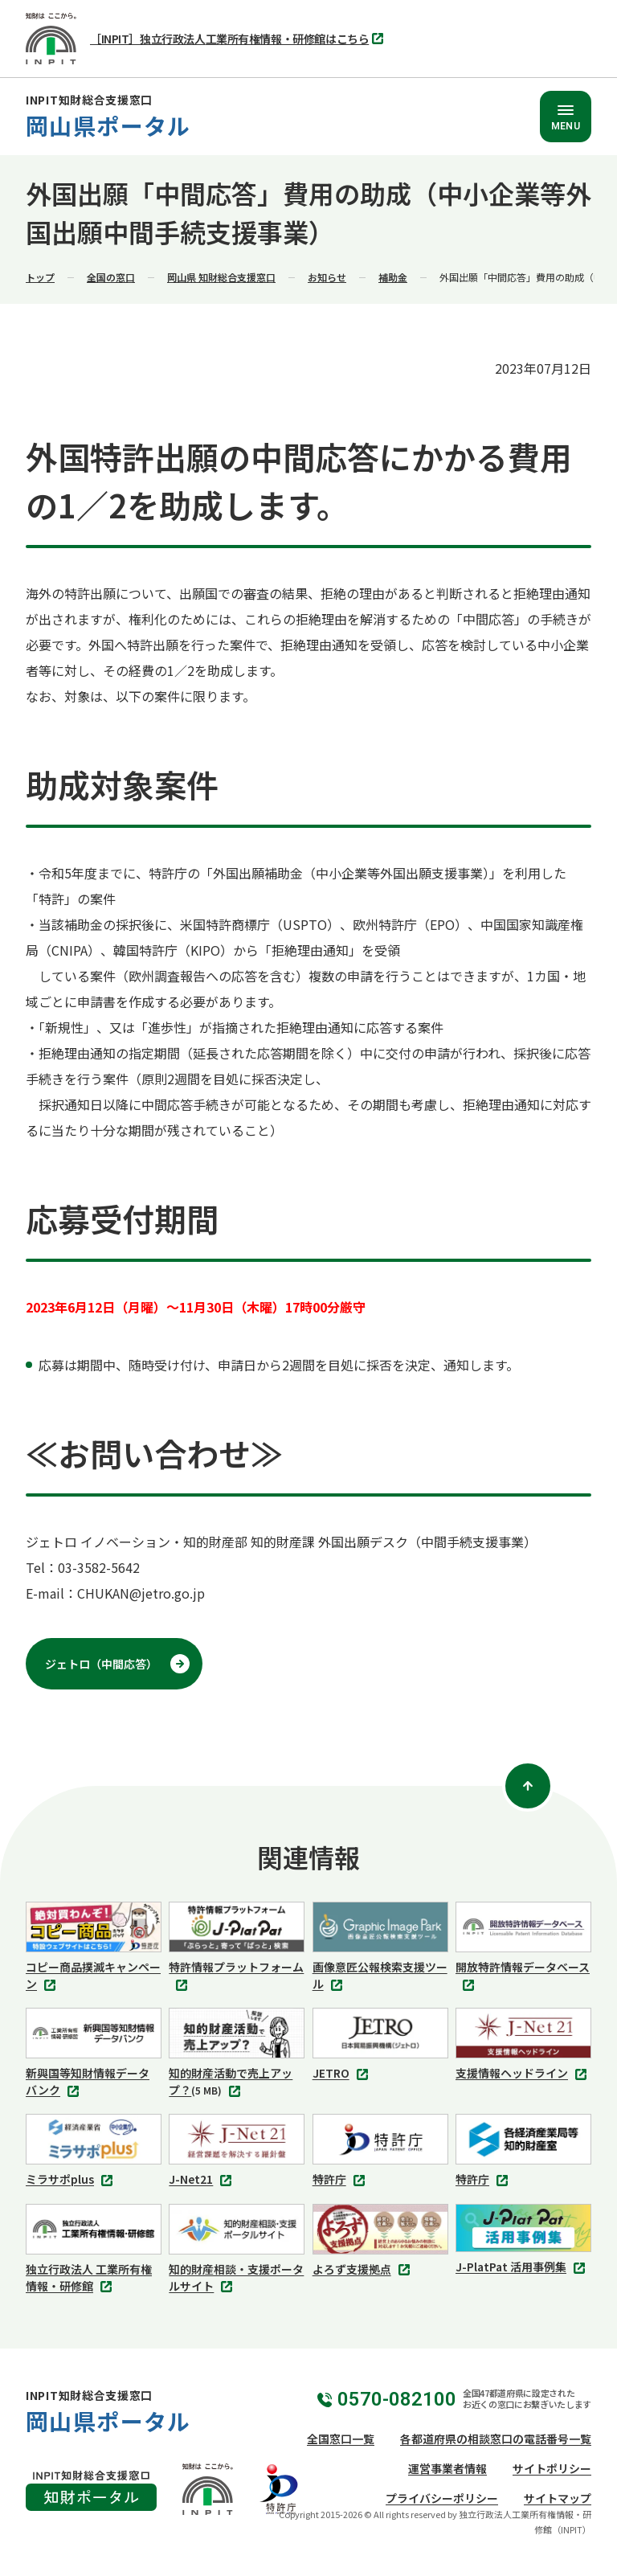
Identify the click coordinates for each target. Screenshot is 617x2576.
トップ (40, 277)
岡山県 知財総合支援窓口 (221, 277)
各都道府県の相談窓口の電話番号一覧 (495, 2439)
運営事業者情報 (447, 2468)
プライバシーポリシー (442, 2498)
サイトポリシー (552, 2468)
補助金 (392, 277)
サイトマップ (557, 2498)
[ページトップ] (528, 1786)
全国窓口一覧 (340, 2439)
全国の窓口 (111, 277)
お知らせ (327, 277)
